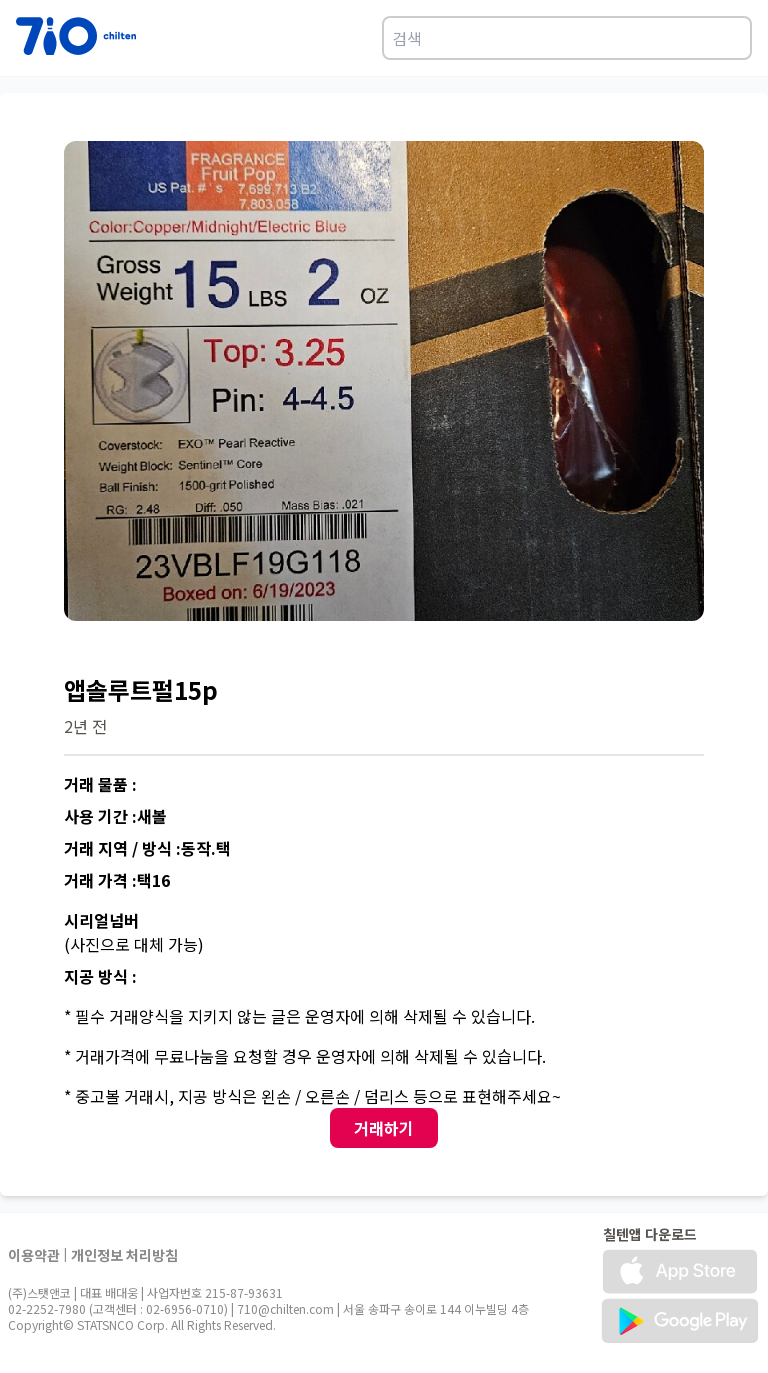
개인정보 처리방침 (124, 1255)
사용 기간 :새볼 (115, 816)
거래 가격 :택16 (117, 880)
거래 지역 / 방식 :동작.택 (147, 848)
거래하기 (384, 1128)
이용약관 (34, 1255)
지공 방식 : (100, 976)
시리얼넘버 (101, 920)
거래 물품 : (100, 784)
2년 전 (85, 726)
